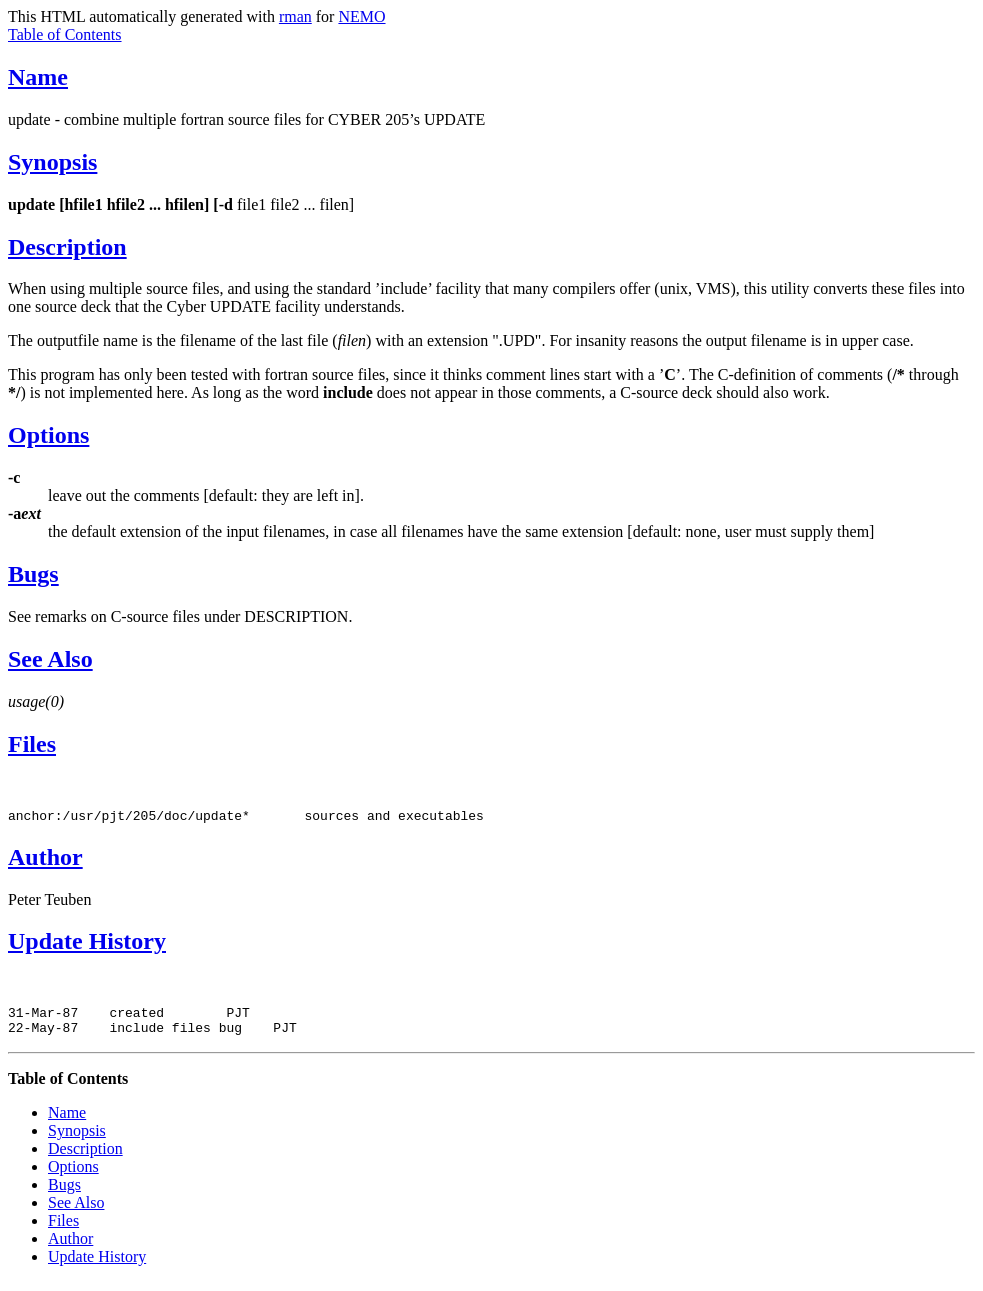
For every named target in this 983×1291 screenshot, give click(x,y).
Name (38, 77)
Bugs (33, 574)
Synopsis (52, 162)
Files (32, 744)
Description (67, 247)
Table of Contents (65, 34)
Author (45, 860)
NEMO (361, 16)
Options (48, 435)
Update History (87, 944)
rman (295, 16)
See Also (50, 659)
